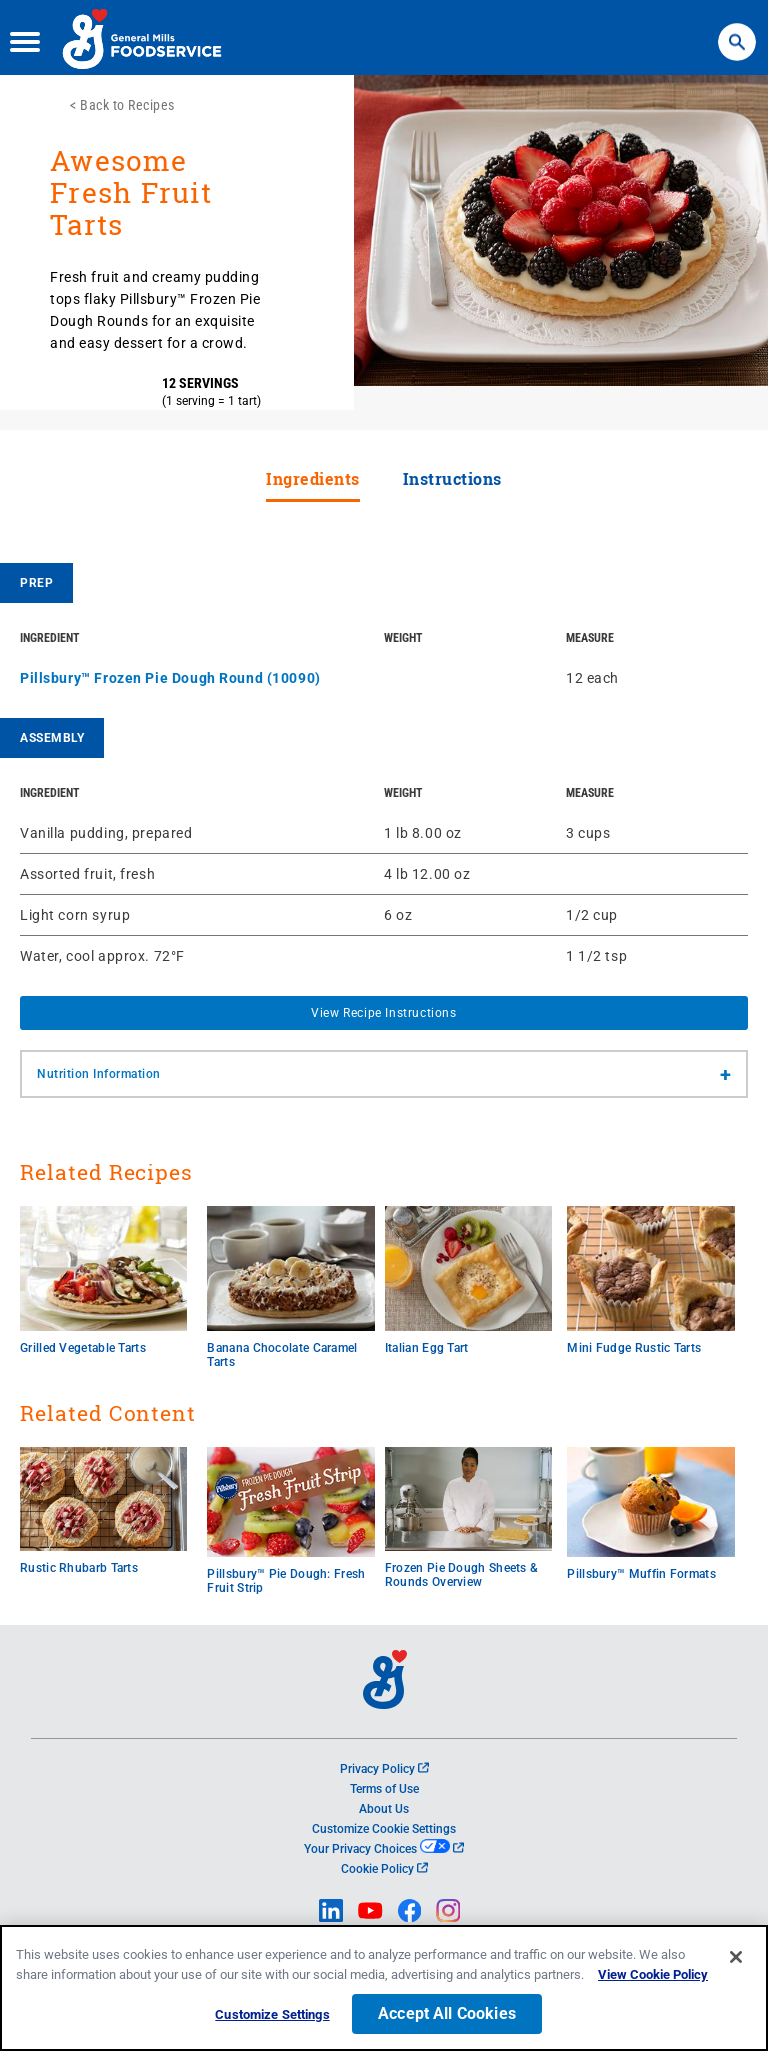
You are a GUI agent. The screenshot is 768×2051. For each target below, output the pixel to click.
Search (736, 30)
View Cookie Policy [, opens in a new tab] (653, 1974)
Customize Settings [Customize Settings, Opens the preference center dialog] (272, 2014)
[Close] (736, 1957)
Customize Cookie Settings (384, 1829)
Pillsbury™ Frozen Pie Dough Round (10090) (170, 678)
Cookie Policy (384, 1869)
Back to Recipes (127, 105)
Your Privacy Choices (383, 1849)
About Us (384, 1809)
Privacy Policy (384, 1769)
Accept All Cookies (447, 2013)
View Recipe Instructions (383, 1013)
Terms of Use (384, 1789)
